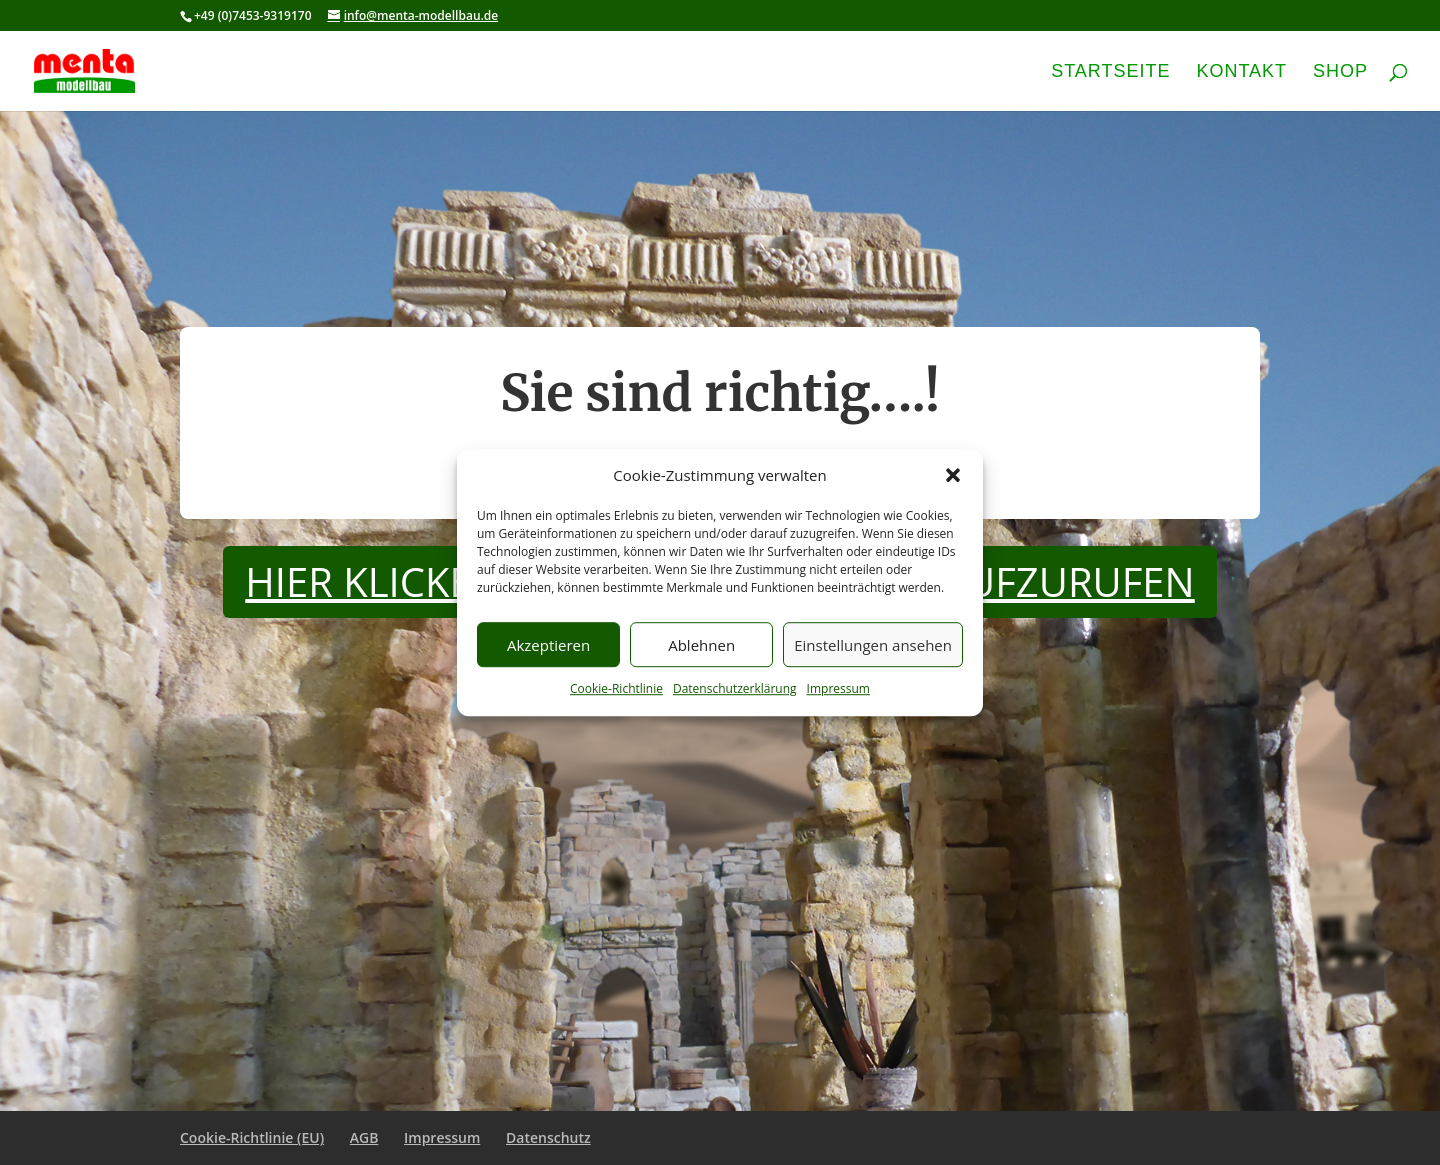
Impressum (838, 689)
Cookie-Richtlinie (616, 689)
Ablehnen (701, 645)
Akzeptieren (548, 645)
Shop (1340, 72)
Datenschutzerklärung (735, 689)
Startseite (1110, 72)
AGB (364, 1137)
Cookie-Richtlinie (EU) (252, 1137)
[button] (953, 476)
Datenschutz (548, 1137)
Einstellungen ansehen (873, 645)
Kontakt (1241, 72)
